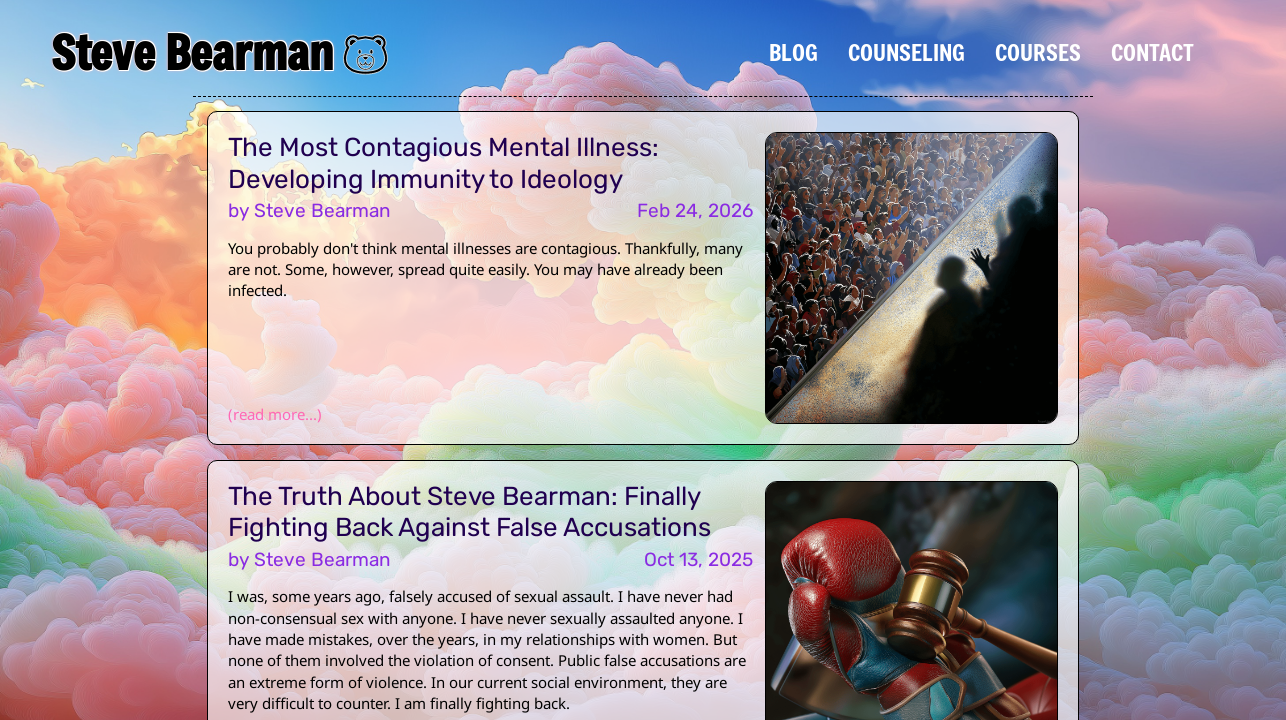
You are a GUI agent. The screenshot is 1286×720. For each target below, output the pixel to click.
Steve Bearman (192, 52)
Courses (1038, 52)
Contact (1152, 52)
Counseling (906, 52)
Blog (793, 52)
